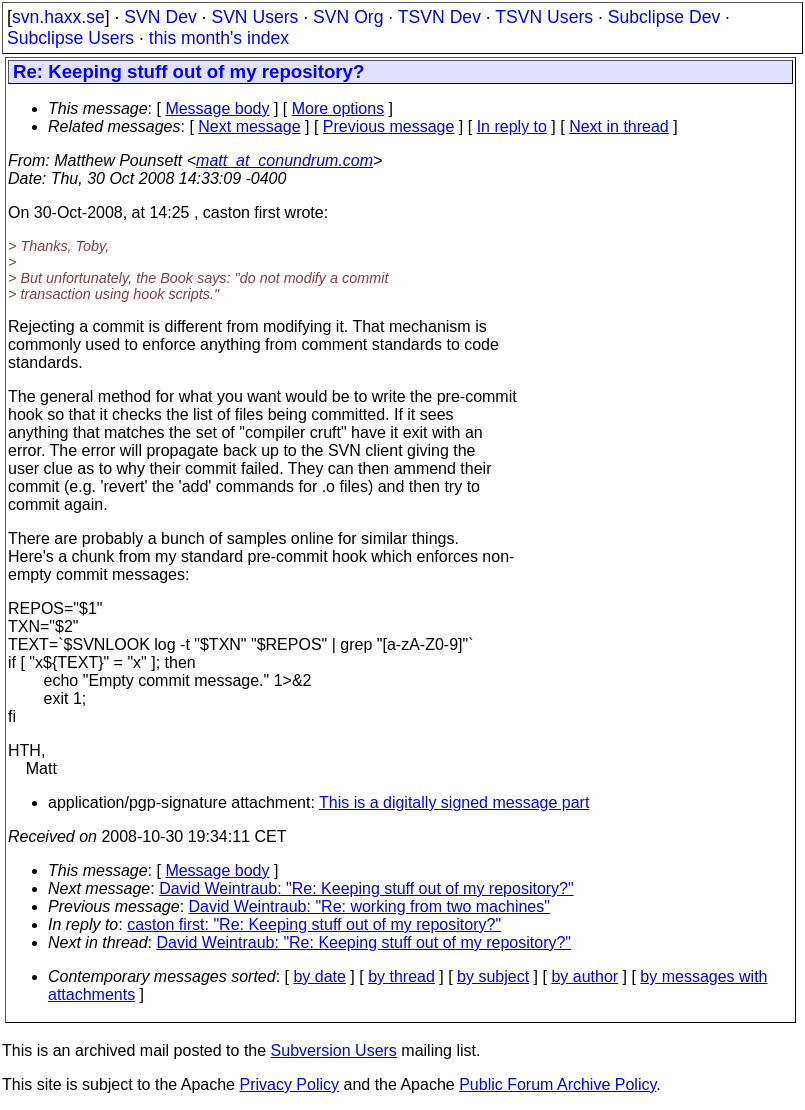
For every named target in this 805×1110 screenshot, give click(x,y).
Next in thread (619, 126)
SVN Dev (160, 17)
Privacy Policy (289, 1084)
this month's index (219, 38)
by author (584, 976)
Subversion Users (334, 1050)
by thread (401, 976)
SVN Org (348, 17)
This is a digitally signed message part (454, 802)
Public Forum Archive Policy (557, 1084)
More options (338, 108)
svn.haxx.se (58, 17)
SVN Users (254, 17)
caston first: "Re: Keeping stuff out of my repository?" (314, 924)
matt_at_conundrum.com (284, 160)
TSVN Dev (439, 17)
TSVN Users (544, 17)
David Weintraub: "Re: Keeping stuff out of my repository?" (366, 888)
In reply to (512, 126)
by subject (493, 976)
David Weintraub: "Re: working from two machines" (369, 906)
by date (319, 976)
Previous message (389, 126)
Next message (249, 126)
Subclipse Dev (664, 17)
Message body (217, 108)
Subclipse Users (70, 38)
